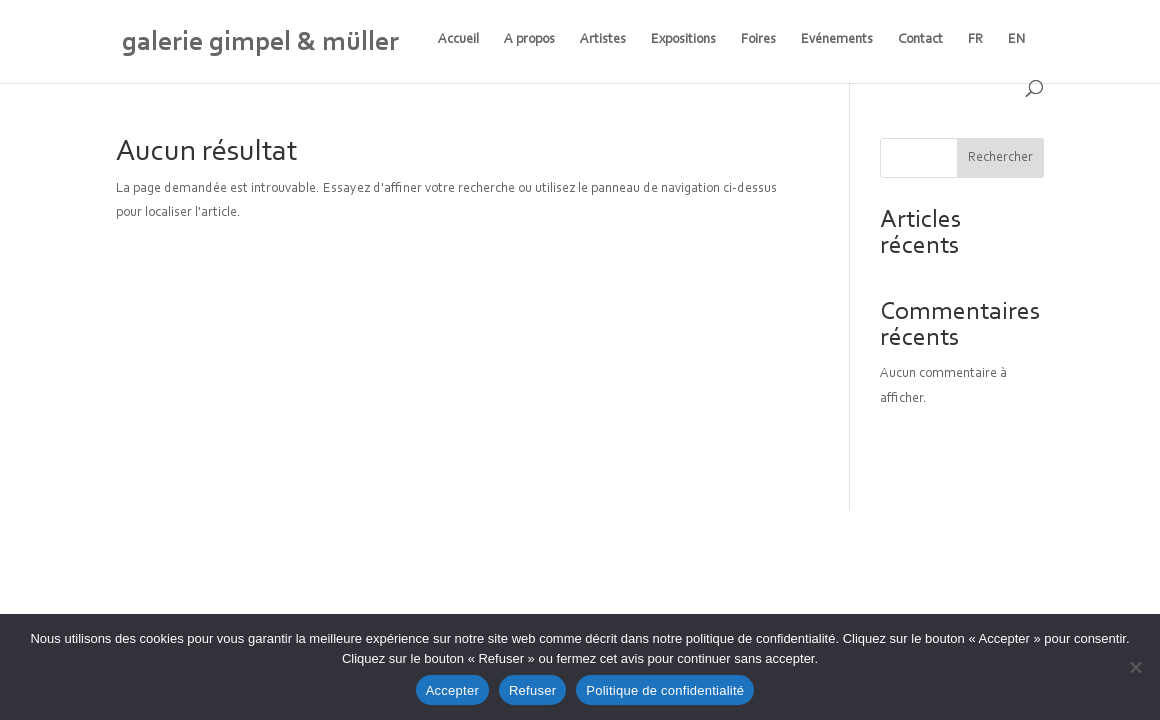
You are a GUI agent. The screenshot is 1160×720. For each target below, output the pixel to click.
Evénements (837, 40)
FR (975, 40)
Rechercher (1000, 158)
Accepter (452, 690)
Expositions (683, 40)
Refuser (532, 690)
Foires (758, 40)
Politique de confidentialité (665, 690)
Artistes (603, 40)
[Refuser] (1135, 667)
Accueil (458, 40)
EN (1017, 40)
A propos (529, 40)
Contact (920, 40)
